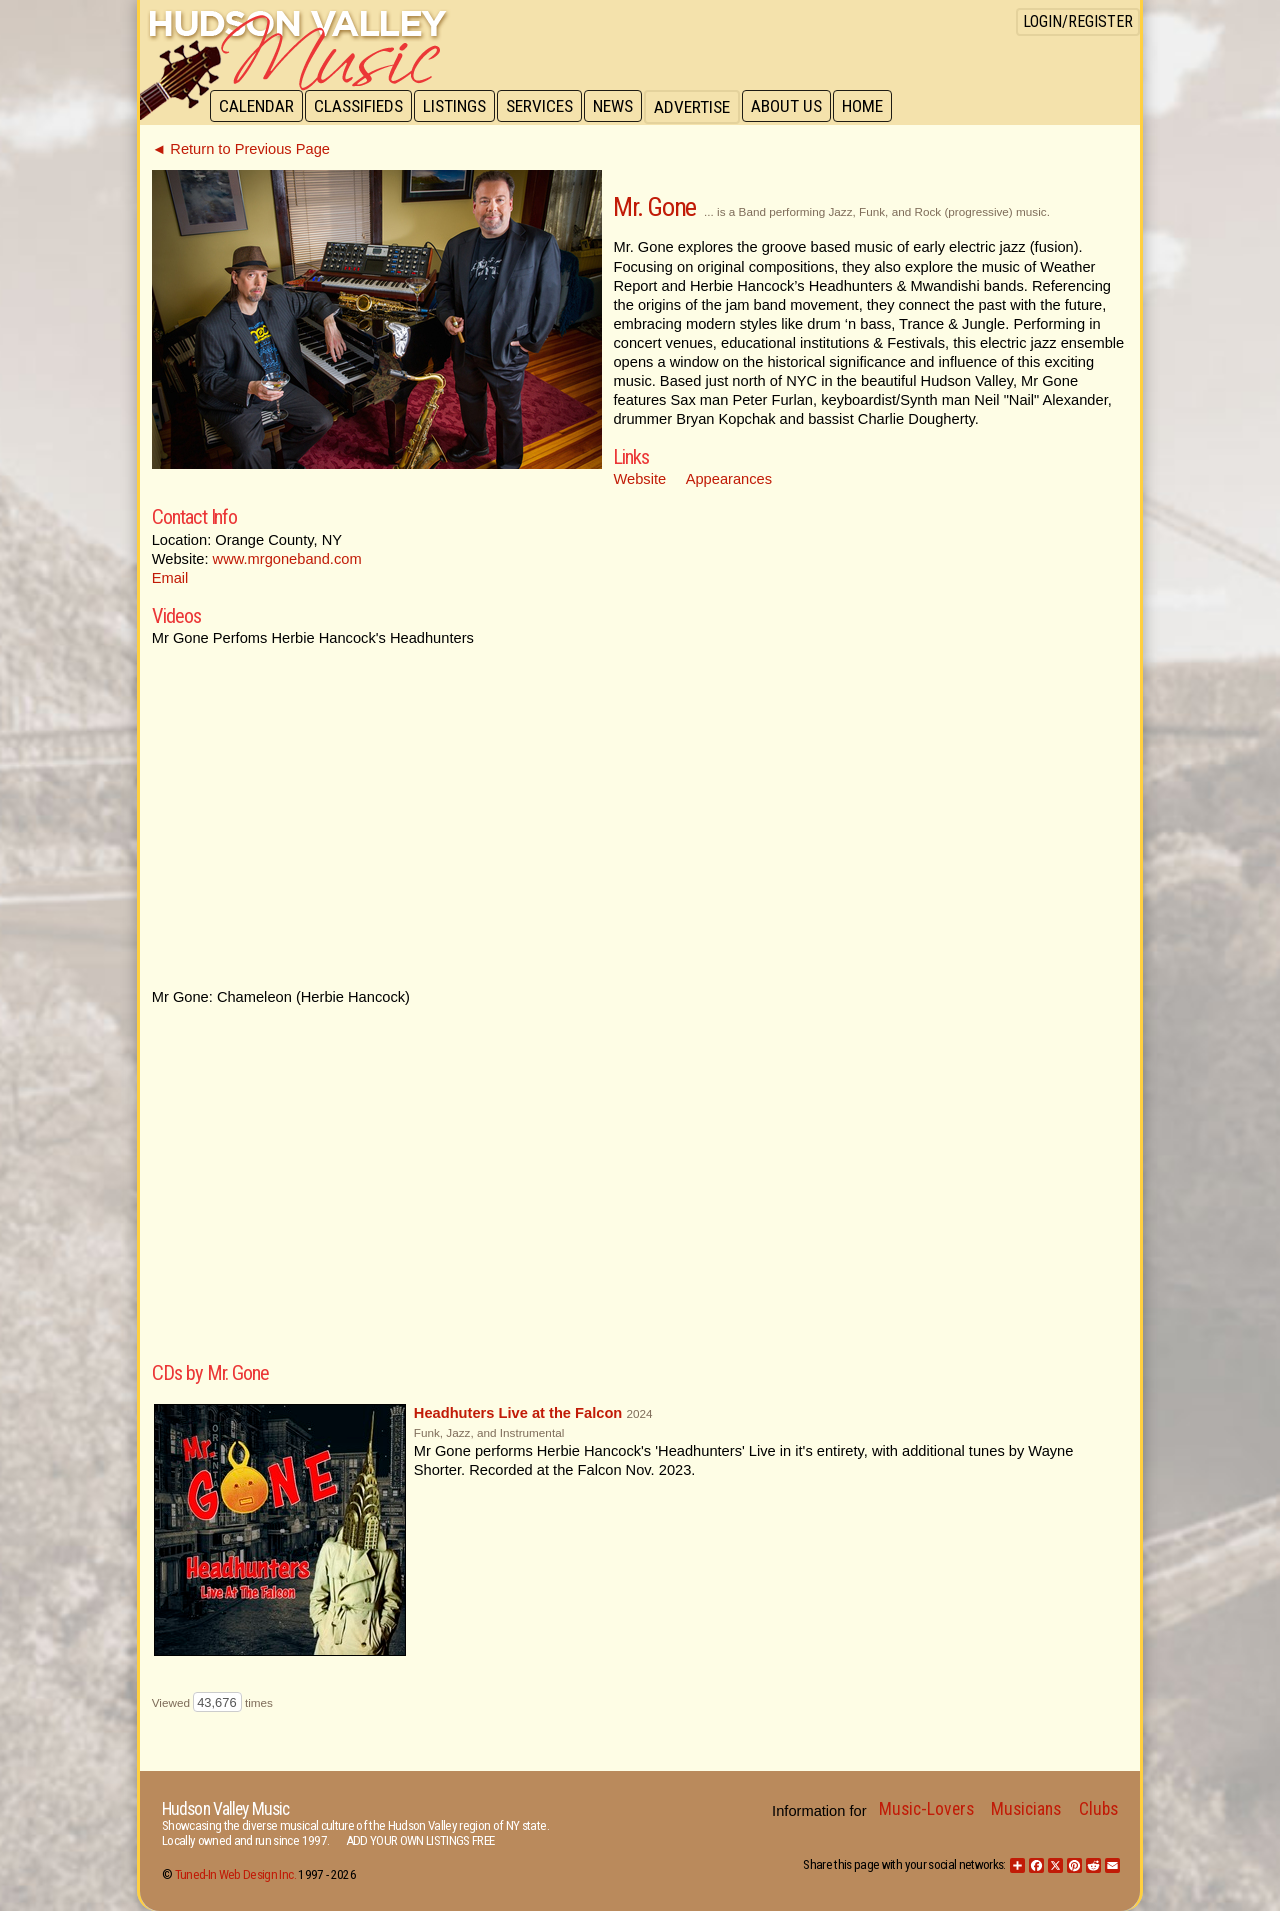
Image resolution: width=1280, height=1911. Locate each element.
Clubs (1098, 1809)
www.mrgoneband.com (287, 559)
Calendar (257, 107)
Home (875, 107)
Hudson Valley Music (225, 1809)
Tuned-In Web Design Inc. (235, 1874)
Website (639, 479)
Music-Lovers (926, 1809)
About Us (797, 107)
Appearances (729, 479)
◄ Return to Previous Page (241, 149)
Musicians (1026, 1809)
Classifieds (361, 107)
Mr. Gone (654, 207)
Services (546, 107)
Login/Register (1078, 21)
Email (170, 578)
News (622, 107)
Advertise (702, 107)
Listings (459, 107)
